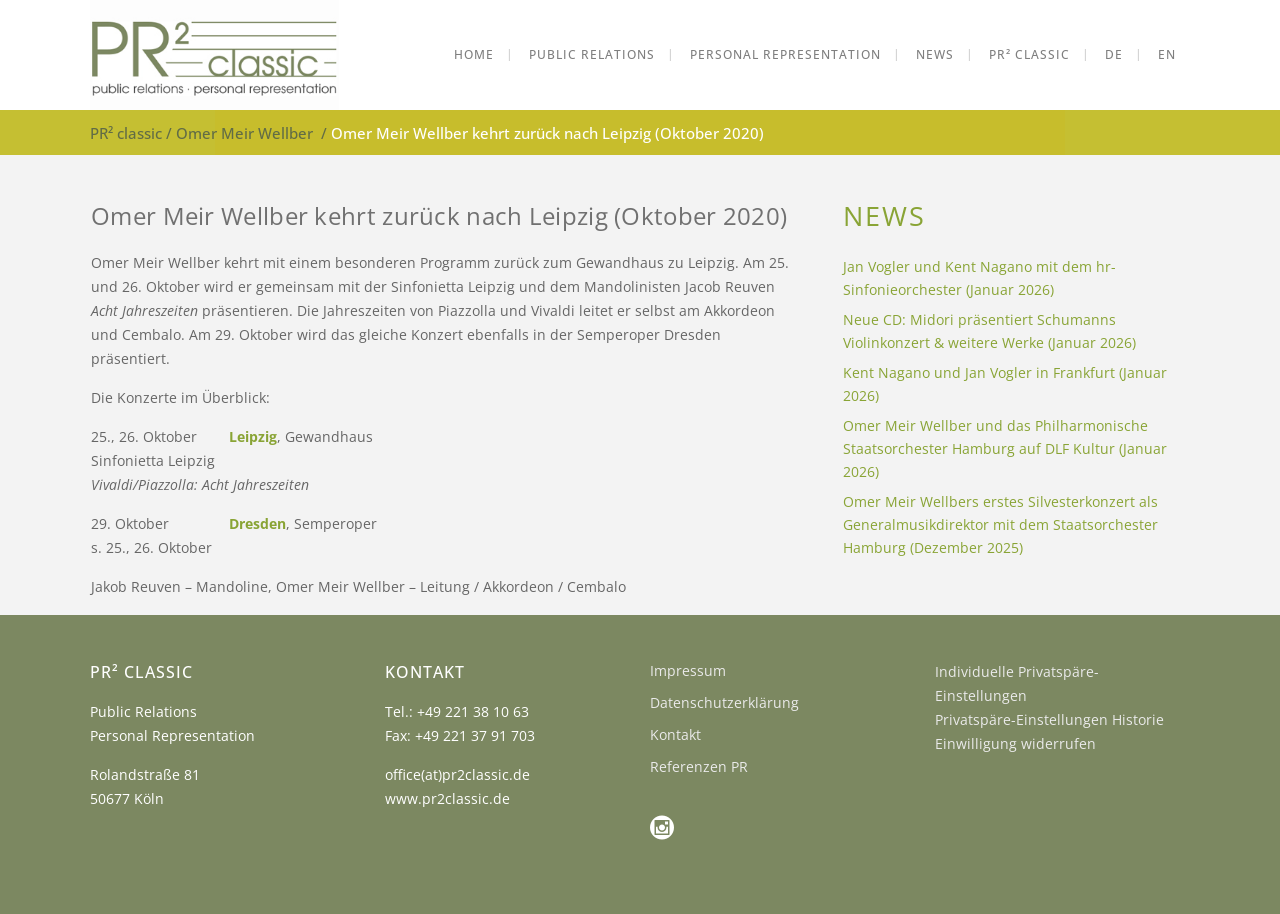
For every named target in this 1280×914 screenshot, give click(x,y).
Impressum (688, 670)
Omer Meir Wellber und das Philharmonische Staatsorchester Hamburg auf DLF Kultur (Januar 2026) (1005, 448)
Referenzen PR (699, 766)
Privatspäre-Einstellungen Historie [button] (1049, 719)
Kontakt (675, 734)
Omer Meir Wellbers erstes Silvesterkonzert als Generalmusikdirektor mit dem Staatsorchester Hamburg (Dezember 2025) (1000, 524)
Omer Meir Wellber (244, 133)
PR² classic (126, 133)
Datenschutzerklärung (724, 702)
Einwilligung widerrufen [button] (1015, 743)
